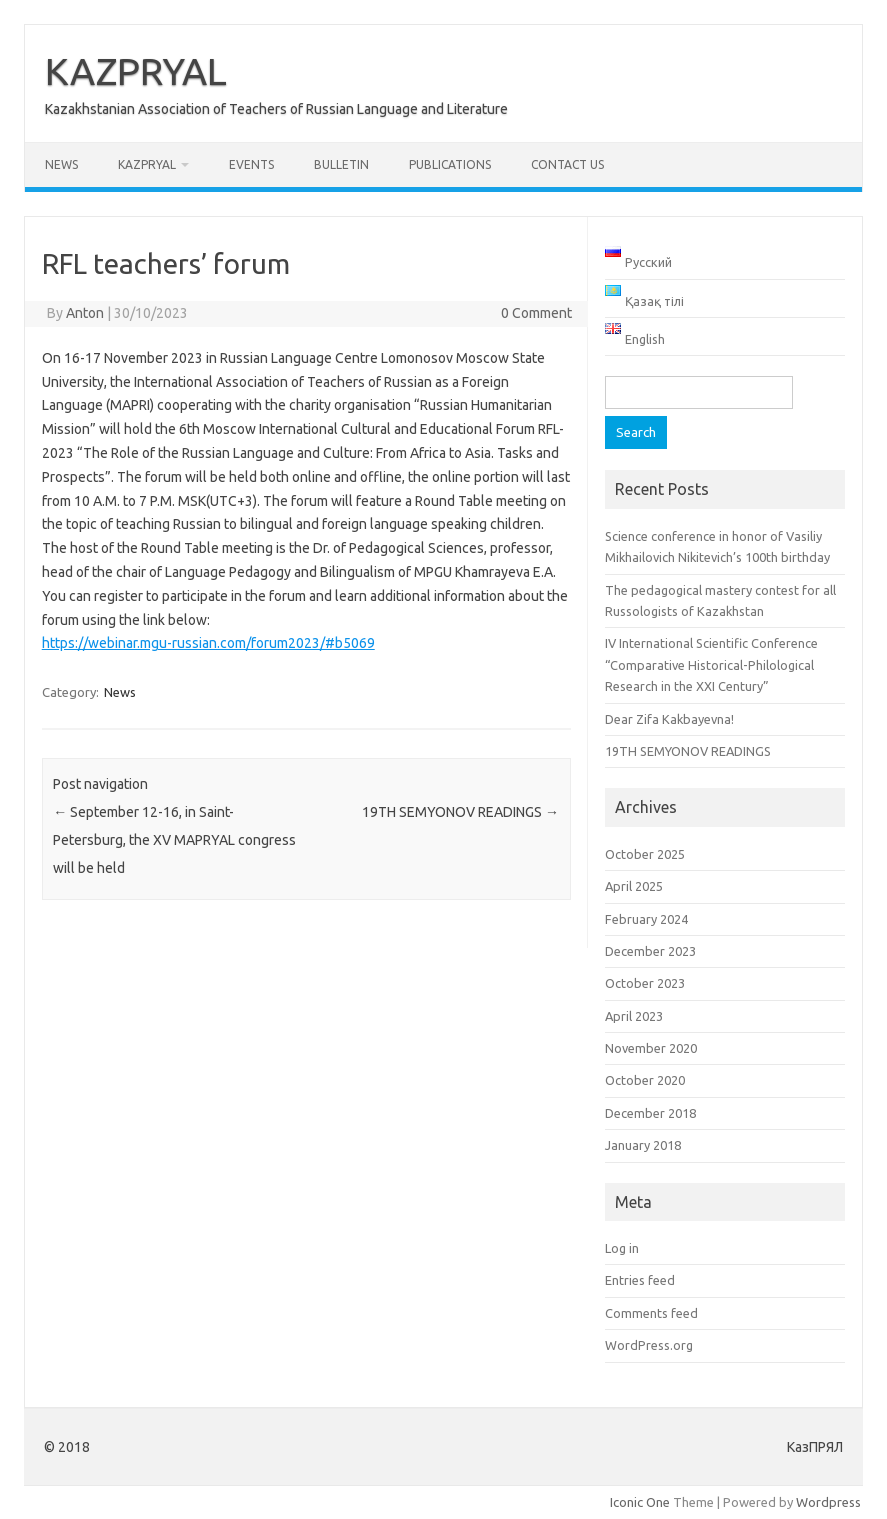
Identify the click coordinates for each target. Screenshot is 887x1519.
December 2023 (650, 951)
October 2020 (645, 1080)
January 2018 (643, 1145)
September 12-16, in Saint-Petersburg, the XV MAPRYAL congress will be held (174, 840)
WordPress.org (649, 1345)
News (61, 164)
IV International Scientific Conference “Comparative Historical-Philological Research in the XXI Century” (711, 664)
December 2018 (650, 1113)
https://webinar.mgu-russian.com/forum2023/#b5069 (208, 643)
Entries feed (640, 1280)
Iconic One (640, 1502)
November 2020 (651, 1048)
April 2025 (634, 886)
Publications (450, 164)
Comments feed (651, 1313)
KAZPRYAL (136, 71)
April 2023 (634, 1016)
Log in (622, 1248)
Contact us (567, 164)
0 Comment (536, 313)
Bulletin (341, 164)
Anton (85, 313)
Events (251, 164)
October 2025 (645, 854)
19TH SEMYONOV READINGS (460, 812)
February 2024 (646, 919)
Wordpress (828, 1502)
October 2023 (645, 983)
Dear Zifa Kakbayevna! (669, 719)
